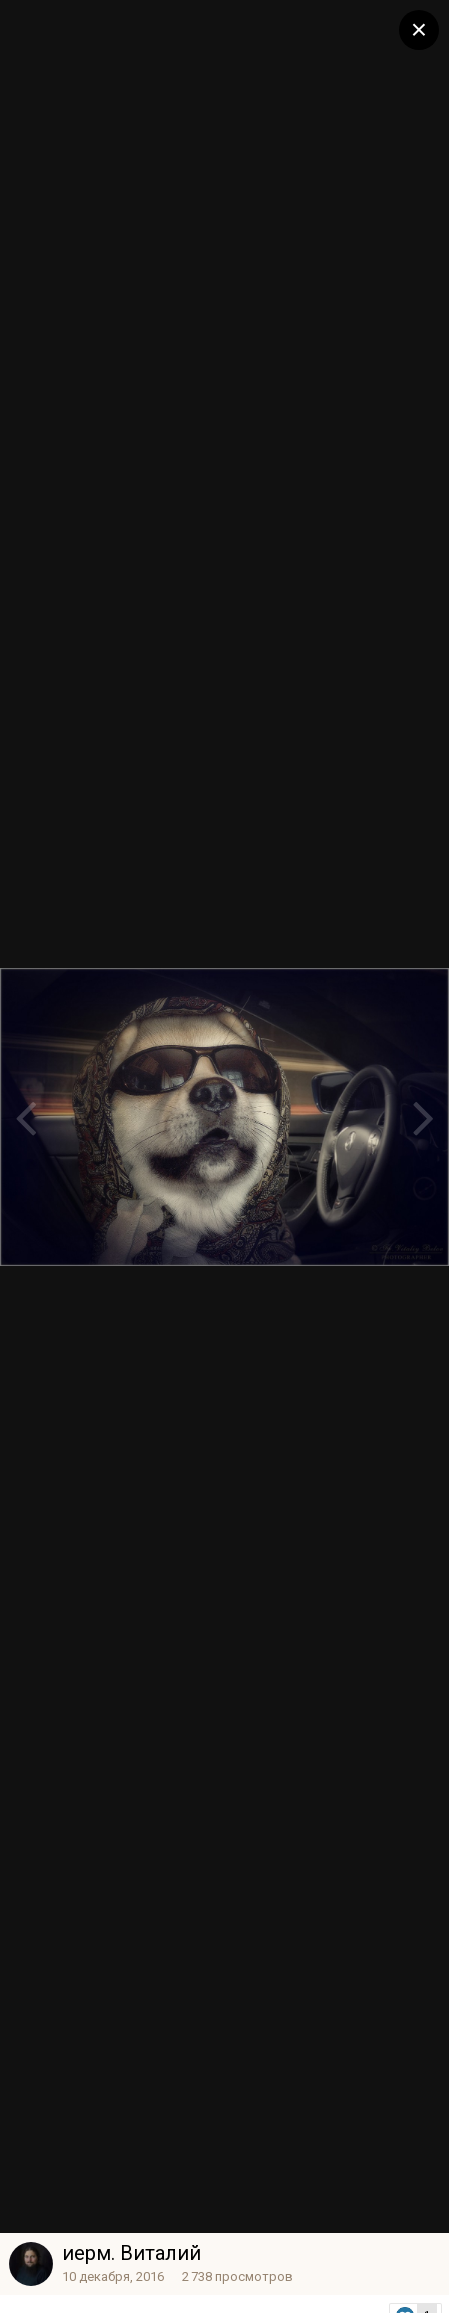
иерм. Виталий (131, 2253)
